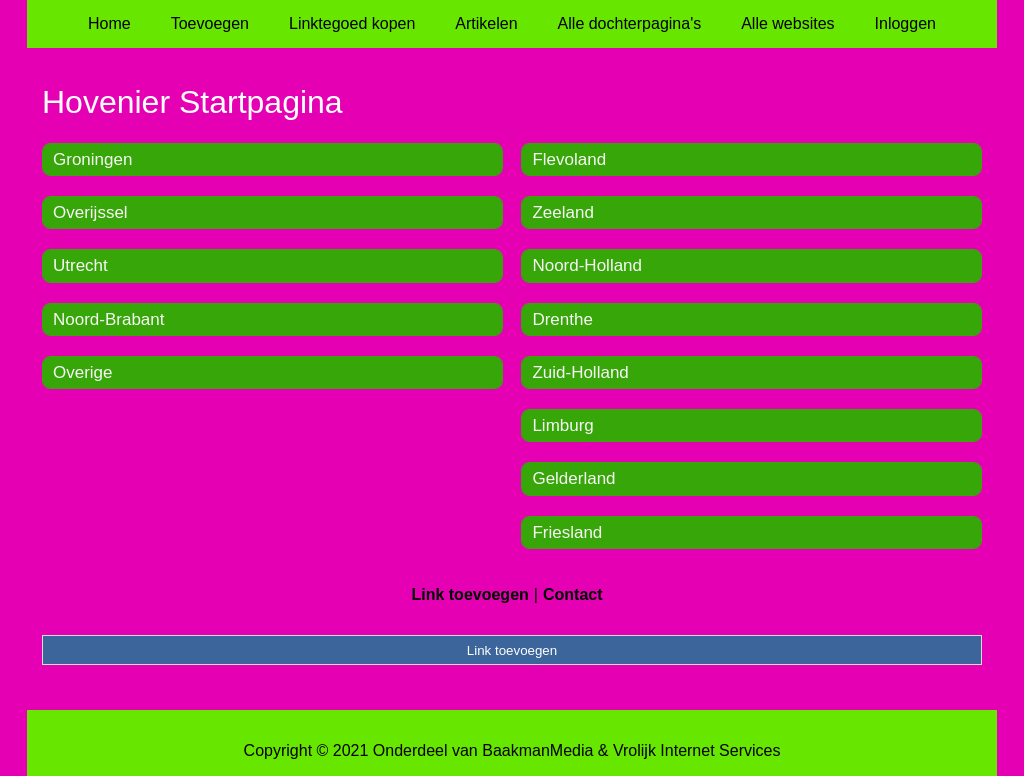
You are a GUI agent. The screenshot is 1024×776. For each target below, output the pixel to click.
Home (109, 23)
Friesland (567, 532)
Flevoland (569, 159)
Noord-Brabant (109, 319)
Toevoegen (210, 23)
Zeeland (562, 212)
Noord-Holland (587, 265)
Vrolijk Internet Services (696, 750)
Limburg (562, 425)
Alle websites (787, 23)
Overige (83, 372)
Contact (573, 594)
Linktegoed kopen (352, 23)
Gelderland (573, 478)
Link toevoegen (469, 594)
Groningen (92, 159)
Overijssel (90, 212)
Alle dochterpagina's (630, 23)
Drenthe (562, 319)
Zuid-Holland (580, 372)
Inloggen (905, 23)
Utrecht (80, 265)
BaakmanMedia (537, 750)
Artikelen (486, 23)
